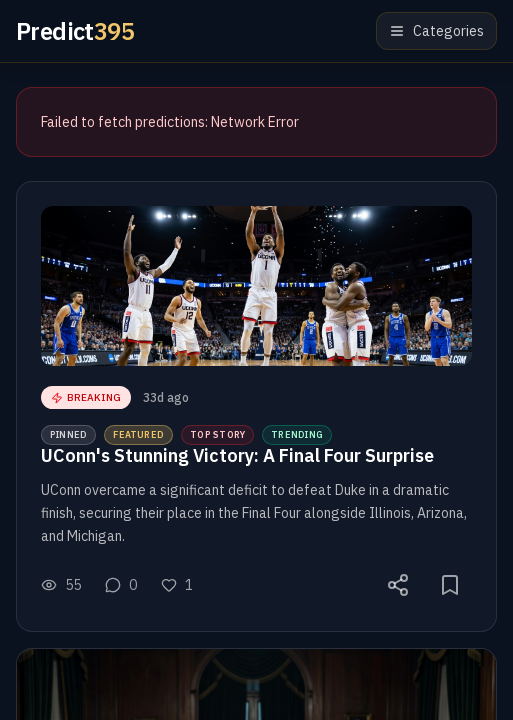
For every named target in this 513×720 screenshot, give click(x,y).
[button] (256, 406)
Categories (436, 31)
